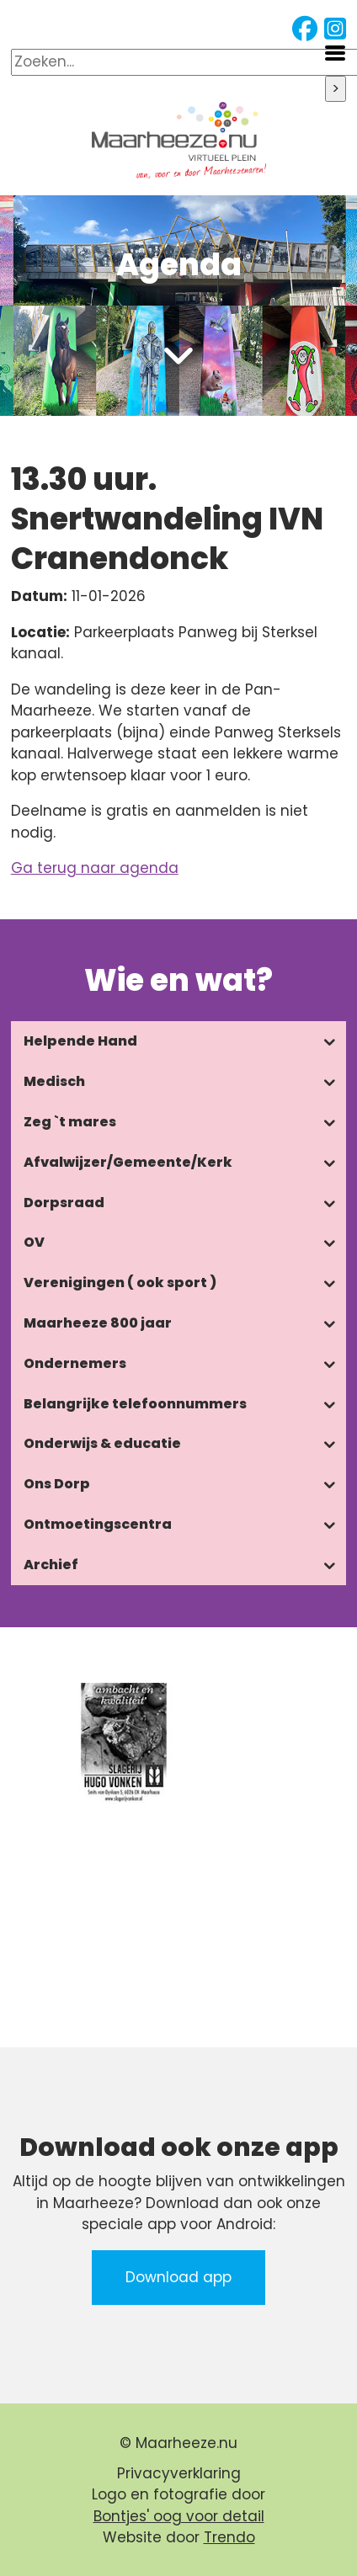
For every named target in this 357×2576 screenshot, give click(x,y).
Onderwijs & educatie (102, 1443)
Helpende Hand (80, 1041)
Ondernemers (75, 1363)
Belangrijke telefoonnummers (135, 1403)
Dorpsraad (64, 1202)
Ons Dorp (57, 1483)
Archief (51, 1564)
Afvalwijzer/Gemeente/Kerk (128, 1162)
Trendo (229, 2537)
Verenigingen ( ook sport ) (120, 1282)
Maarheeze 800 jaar (98, 1323)
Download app (178, 2277)
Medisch (54, 1081)
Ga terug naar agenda (94, 868)
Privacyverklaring (179, 2473)
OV (34, 1242)
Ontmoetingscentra (98, 1524)
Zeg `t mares (70, 1121)
